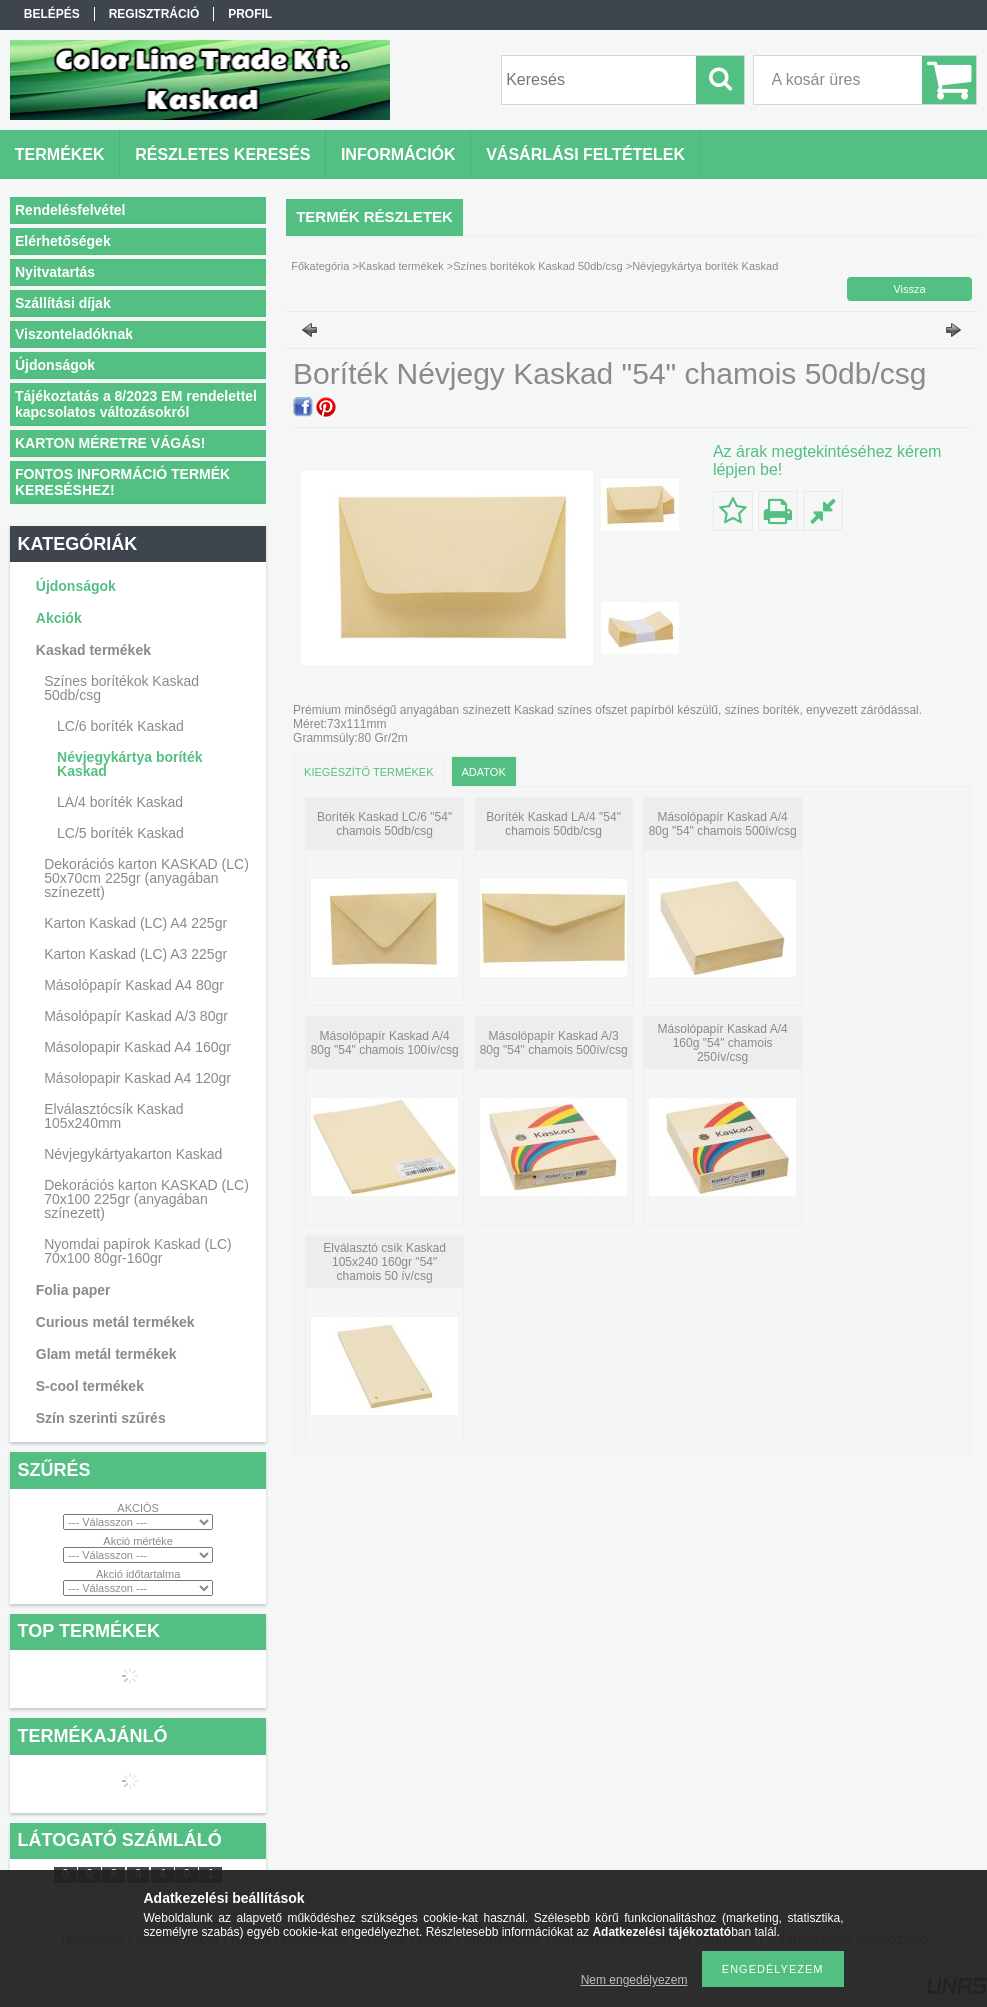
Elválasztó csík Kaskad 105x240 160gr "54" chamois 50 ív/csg (384, 1262)
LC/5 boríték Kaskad (120, 833)
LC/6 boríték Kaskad (120, 726)
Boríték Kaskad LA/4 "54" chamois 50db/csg (553, 824)
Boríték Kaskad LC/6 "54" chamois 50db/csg (384, 824)
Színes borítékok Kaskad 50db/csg (537, 266)
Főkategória (320, 266)
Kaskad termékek (401, 266)
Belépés (52, 14)
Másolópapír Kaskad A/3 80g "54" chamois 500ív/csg (554, 1043)
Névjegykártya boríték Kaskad (130, 764)
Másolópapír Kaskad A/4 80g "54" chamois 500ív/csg (723, 824)
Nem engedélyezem (634, 1980)
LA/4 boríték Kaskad (120, 802)
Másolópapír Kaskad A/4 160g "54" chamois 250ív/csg (723, 1043)
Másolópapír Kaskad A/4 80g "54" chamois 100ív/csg (385, 1043)
